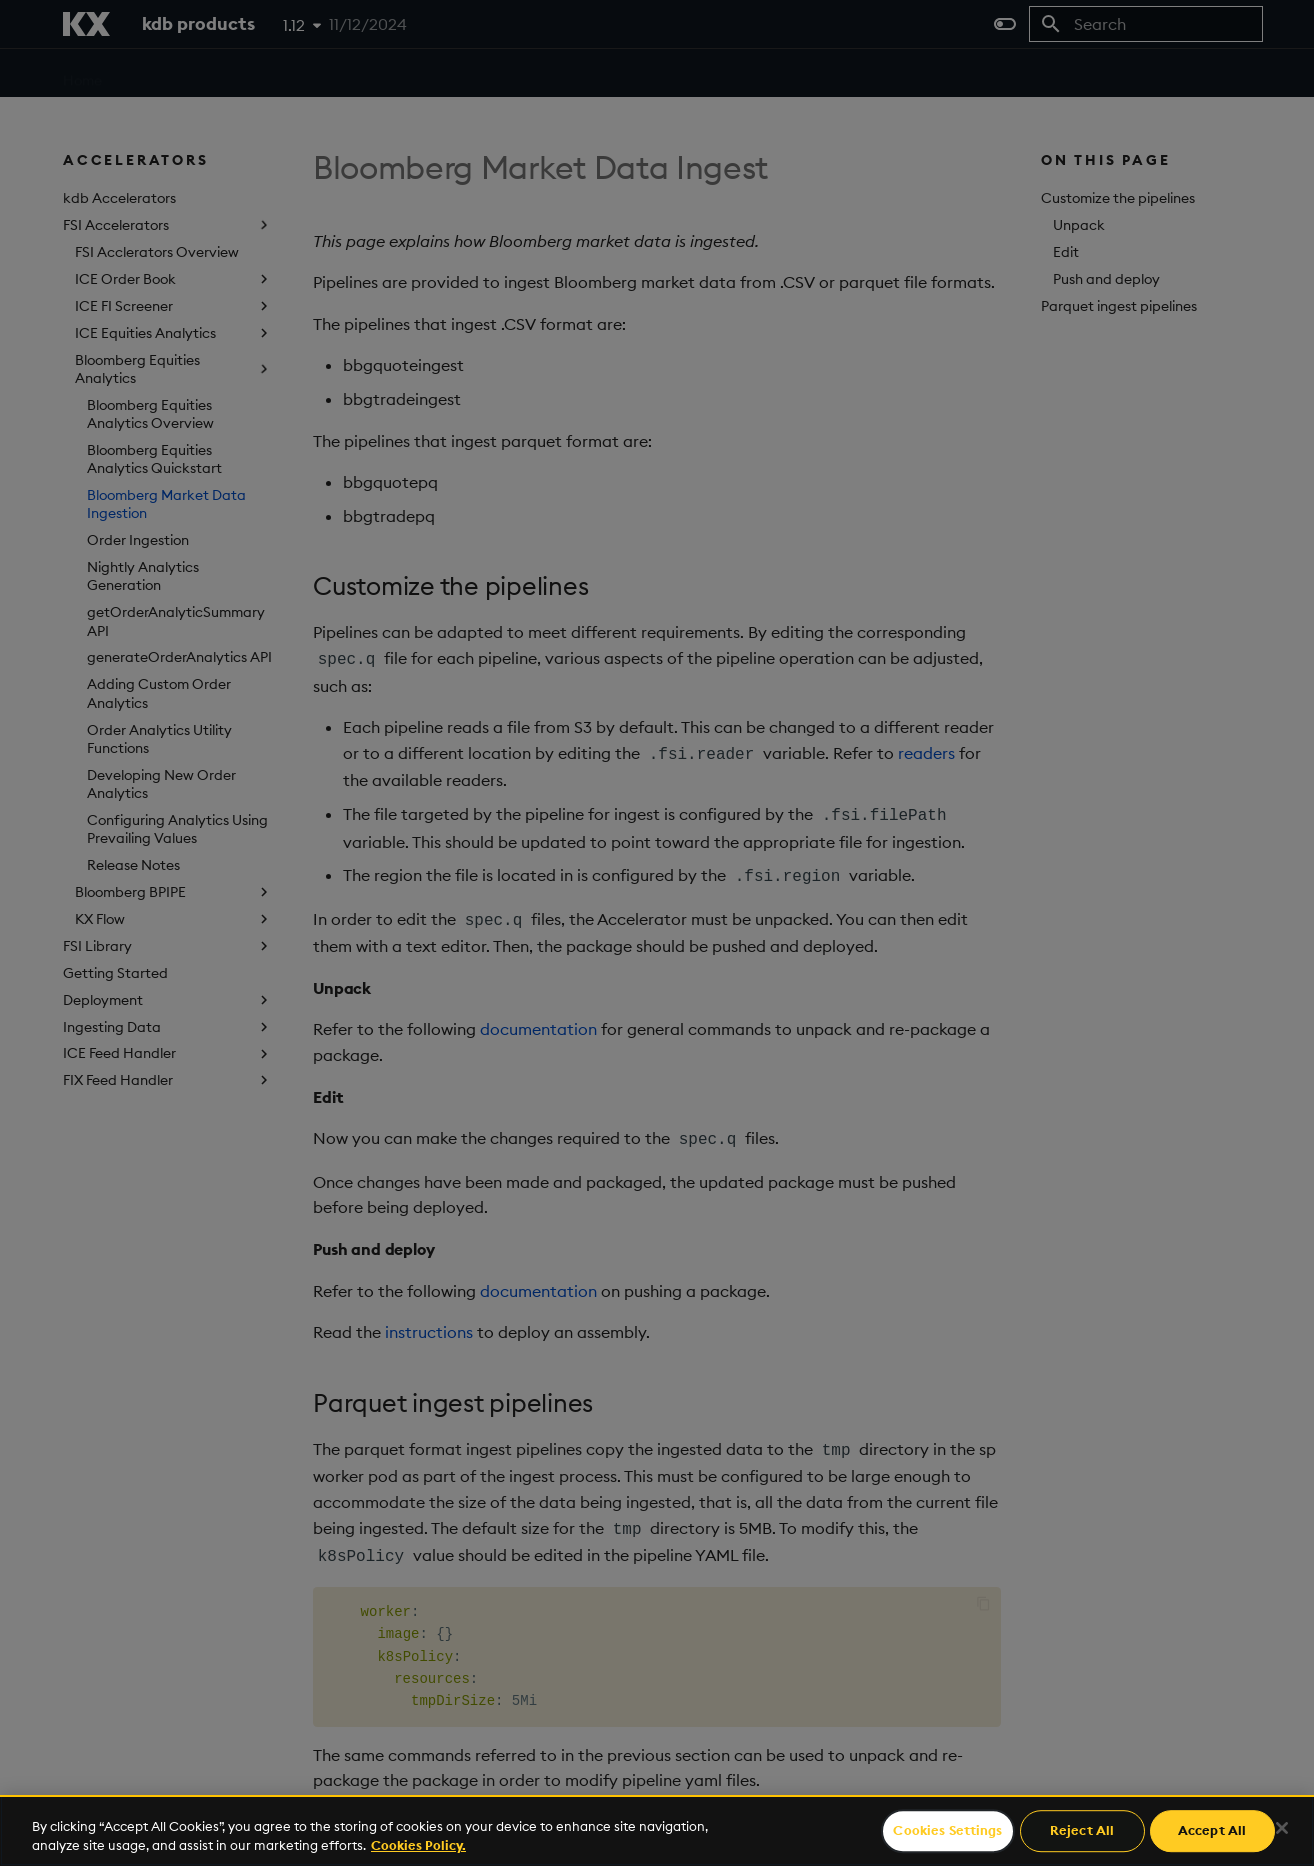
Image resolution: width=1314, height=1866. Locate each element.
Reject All (1082, 1831)
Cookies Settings (947, 1831)
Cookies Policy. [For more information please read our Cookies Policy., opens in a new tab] (418, 1845)
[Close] (1282, 1828)
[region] (657, 1830)
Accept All (1212, 1831)
